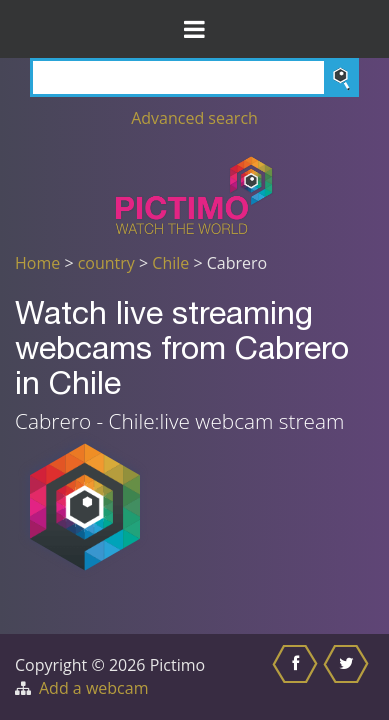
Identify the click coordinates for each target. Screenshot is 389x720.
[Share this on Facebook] (297, 677)
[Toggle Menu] (194, 29)
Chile (170, 263)
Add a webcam (93, 688)
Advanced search (194, 118)
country (106, 263)
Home (37, 263)
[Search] (194, 77)
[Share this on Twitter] (348, 677)
